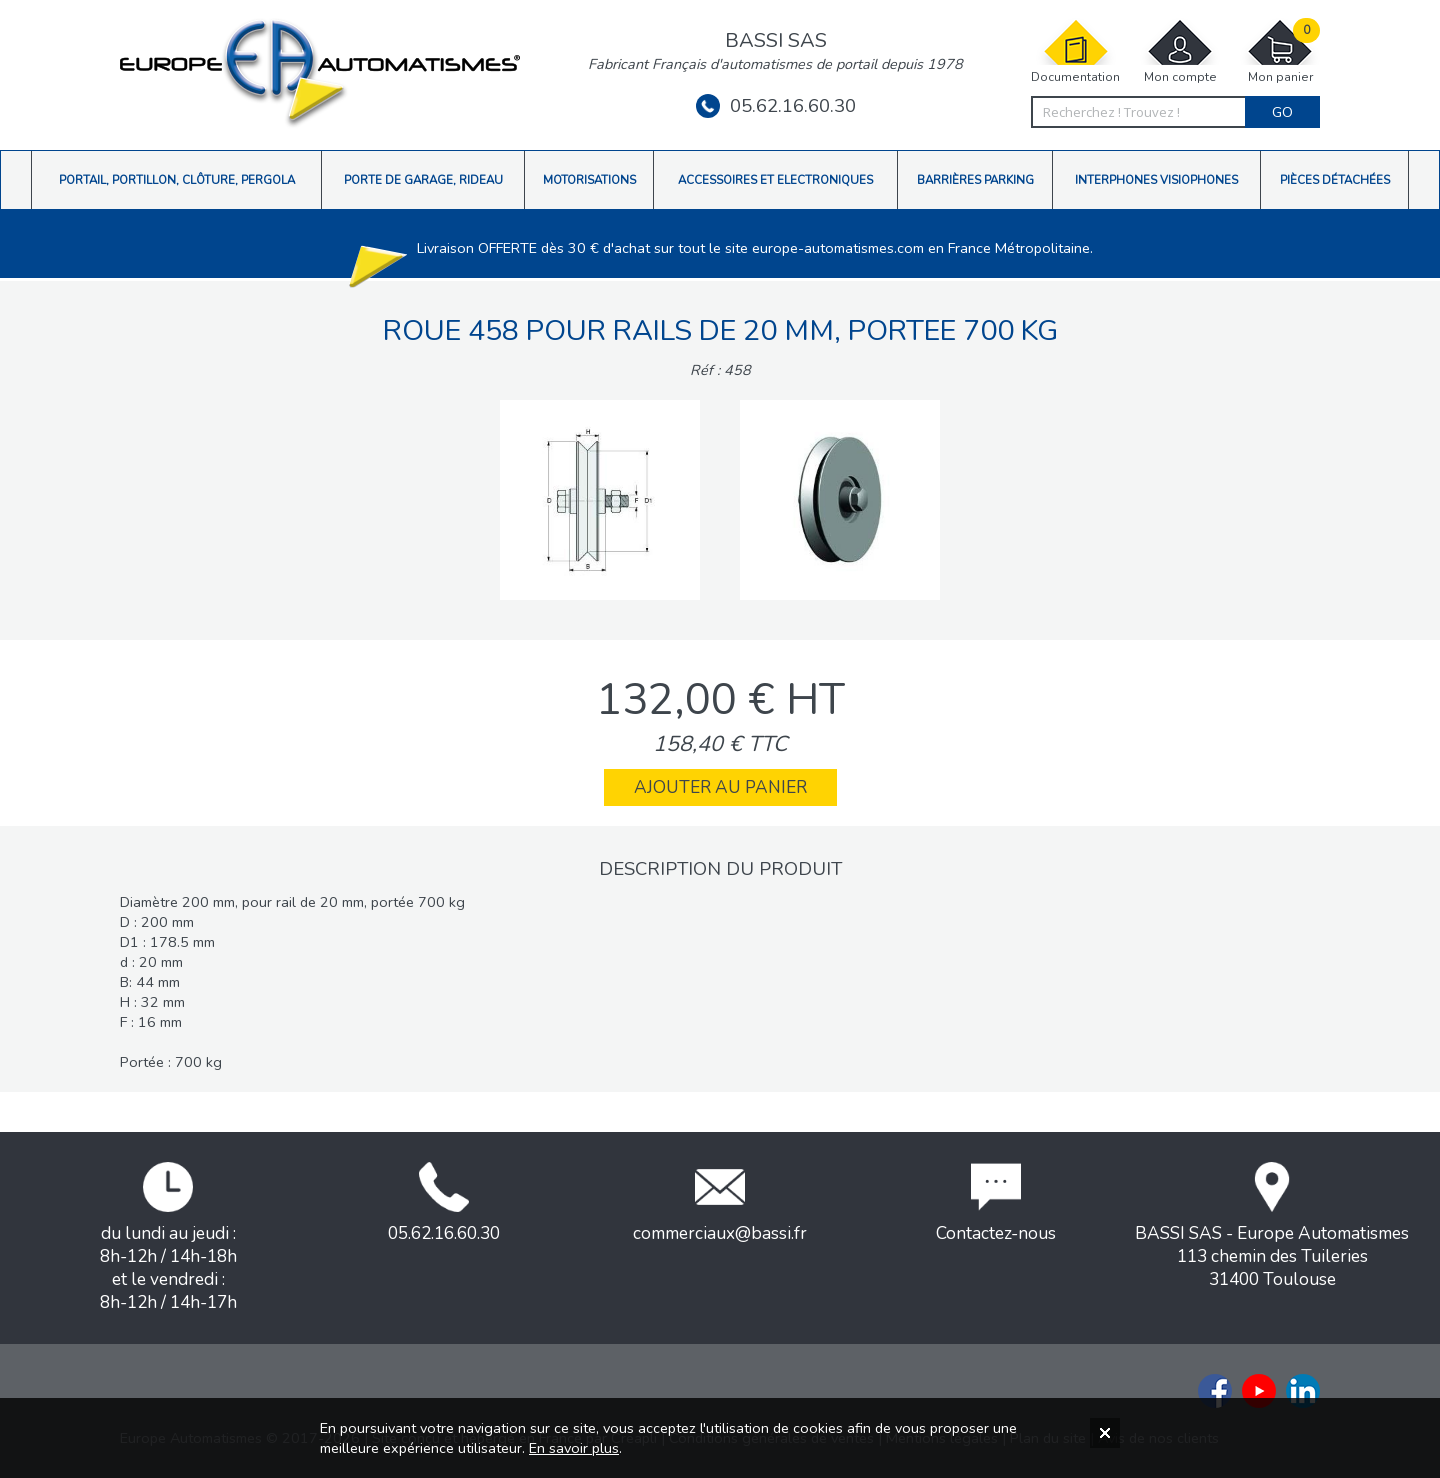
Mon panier (1280, 51)
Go (1282, 112)
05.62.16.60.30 (776, 106)
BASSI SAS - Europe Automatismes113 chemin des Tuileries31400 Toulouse (1272, 1226)
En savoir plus (574, 1448)
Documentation (1075, 51)
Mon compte (1180, 51)
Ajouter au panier (720, 787)
